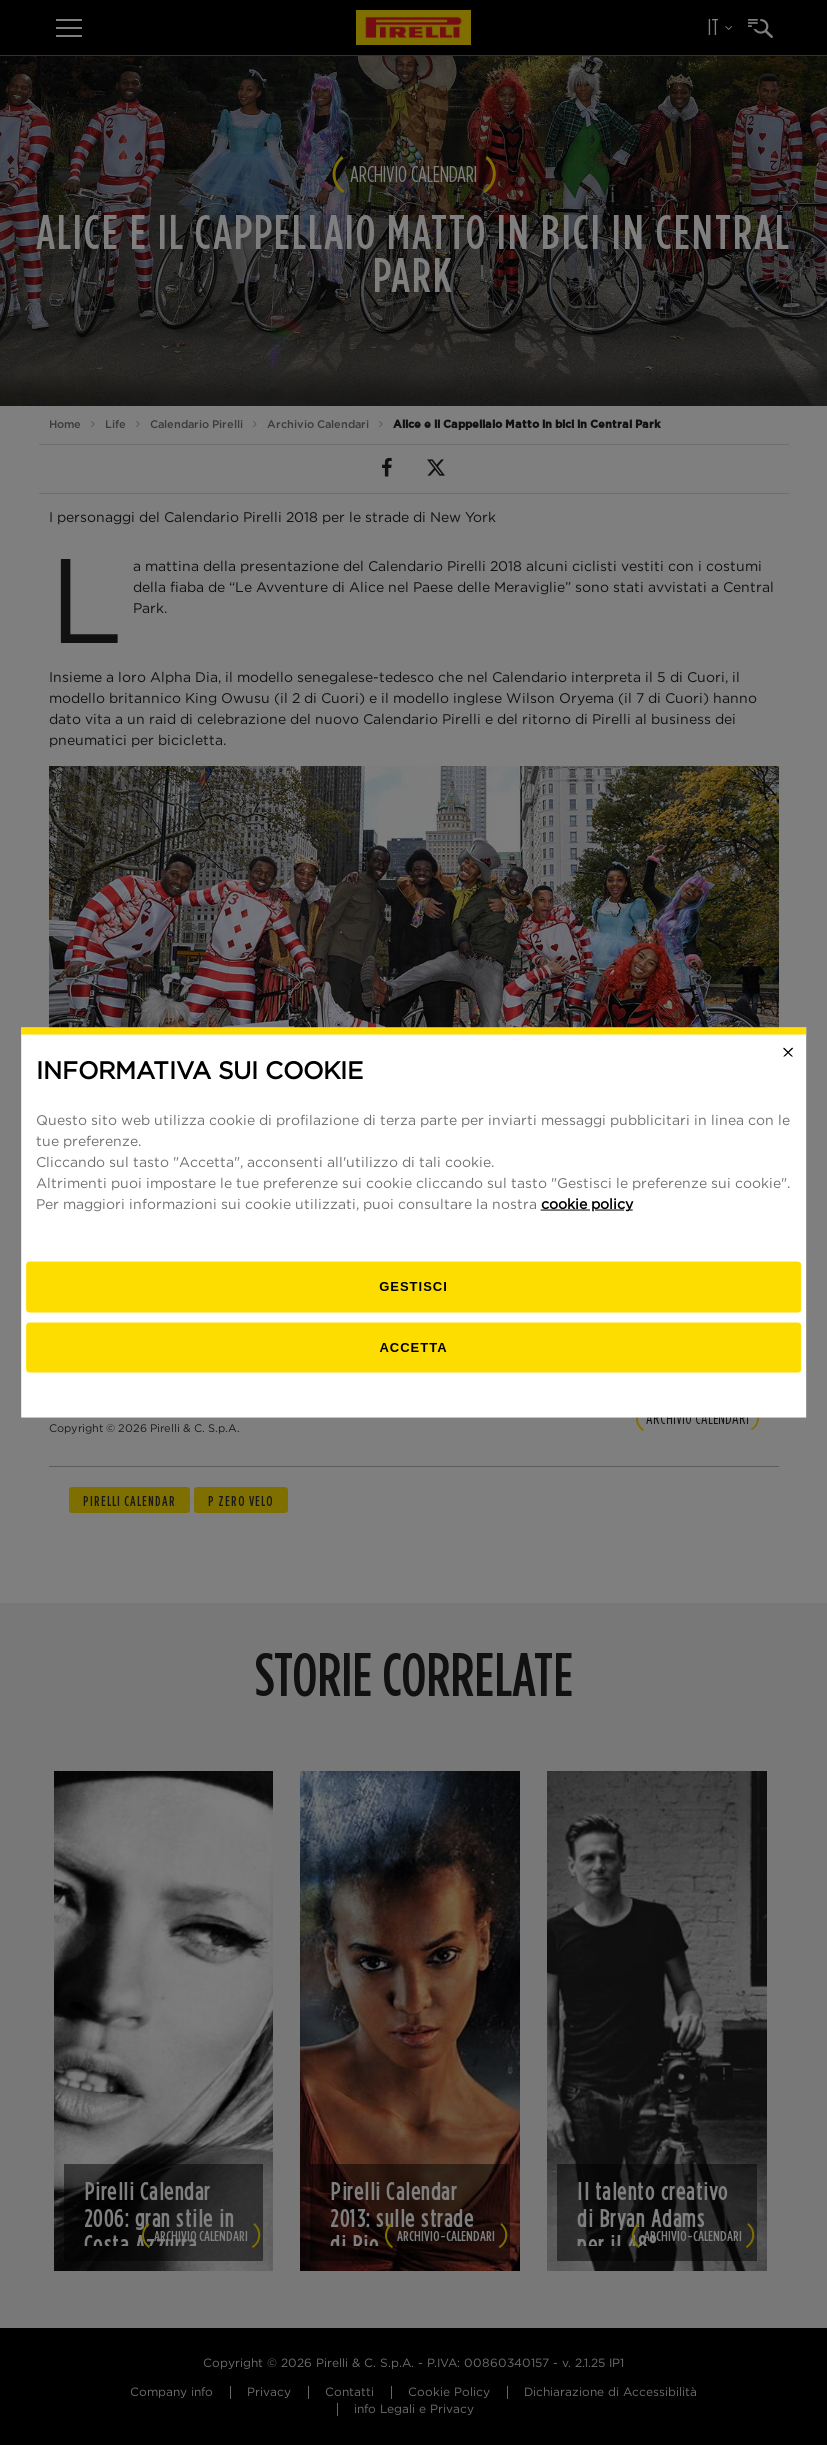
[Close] (788, 1052)
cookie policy (587, 1205)
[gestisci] (414, 1287)
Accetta (413, 1346)
